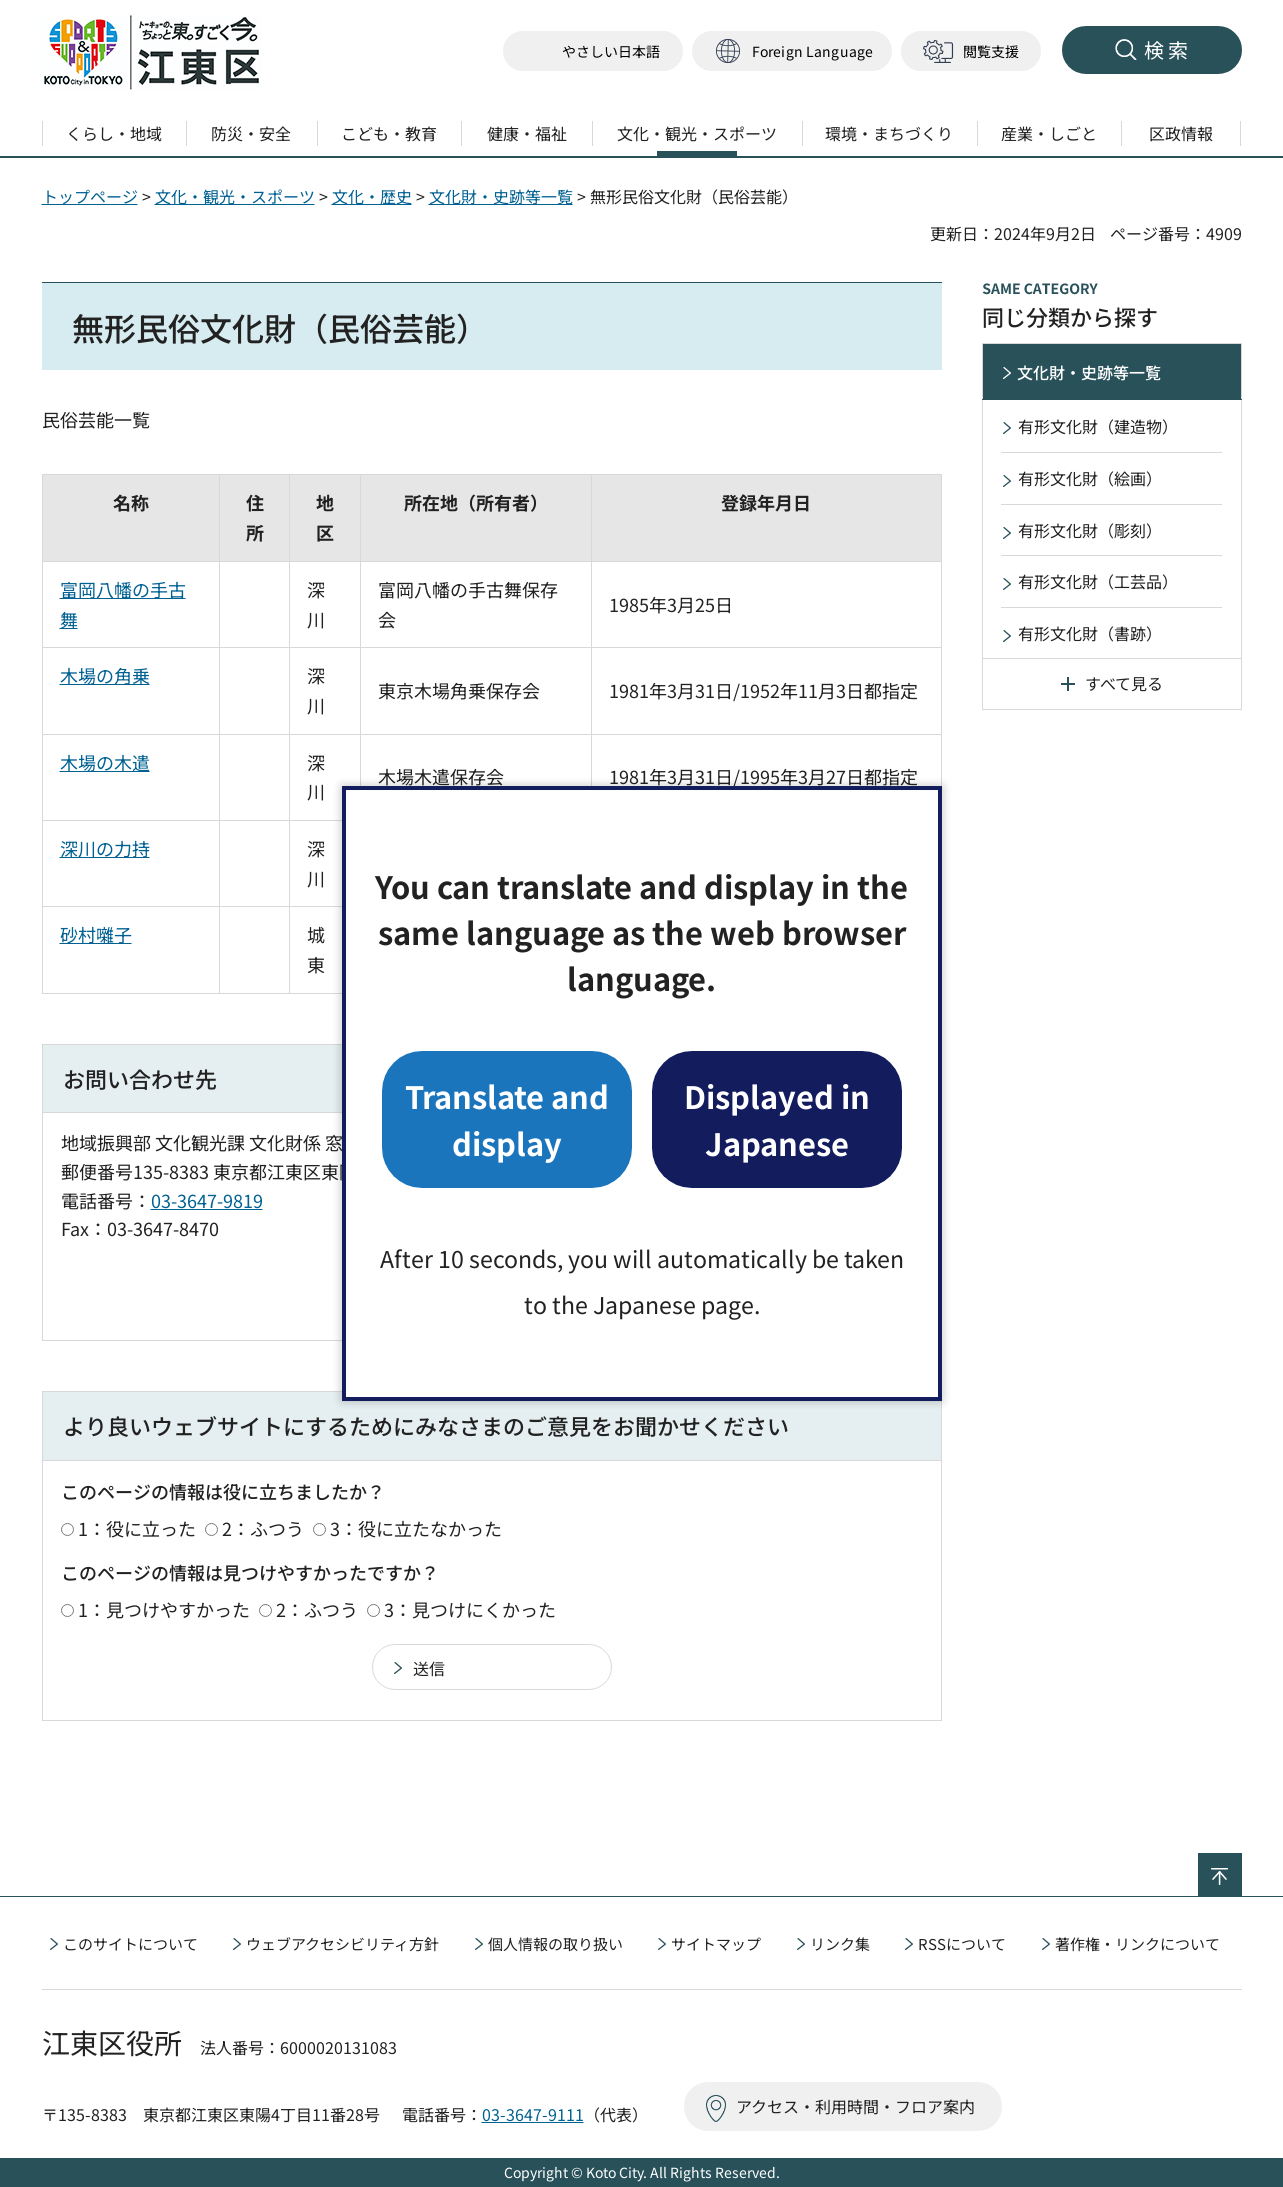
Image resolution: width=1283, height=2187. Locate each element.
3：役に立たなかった (416, 1528)
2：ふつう (263, 1528)
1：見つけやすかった (164, 1609)
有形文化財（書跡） (1090, 633)
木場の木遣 (105, 762)
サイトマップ (716, 1943)
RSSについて (962, 1943)
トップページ (90, 196)
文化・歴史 (372, 196)
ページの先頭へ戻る (1241, 1866)
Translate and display (507, 1118)
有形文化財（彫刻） (1090, 530)
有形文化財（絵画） (1090, 478)
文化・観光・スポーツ (235, 196)
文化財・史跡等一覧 (501, 196)
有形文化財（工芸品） (1098, 581)
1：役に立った (137, 1528)
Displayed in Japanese (777, 1118)
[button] (792, 51)
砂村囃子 (96, 934)
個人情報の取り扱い (555, 1943)
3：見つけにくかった (470, 1609)
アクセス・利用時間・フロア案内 (855, 2106)
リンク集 (840, 1943)
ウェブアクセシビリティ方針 (342, 1943)
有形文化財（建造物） (1098, 426)
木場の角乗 (105, 675)
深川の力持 (105, 848)
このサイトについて (130, 1943)
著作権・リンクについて (1137, 1943)
